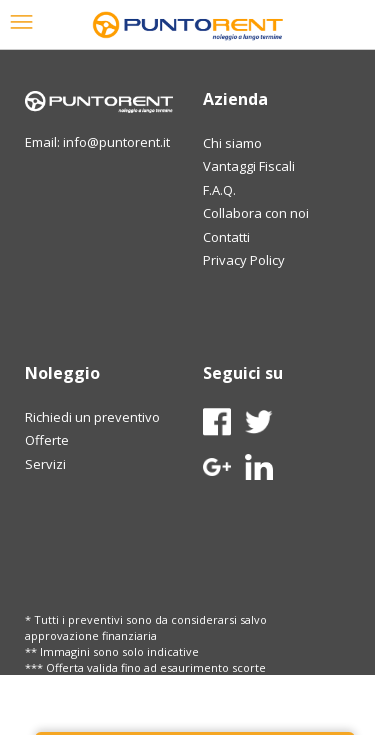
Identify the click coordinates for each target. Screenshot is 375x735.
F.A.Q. (219, 190)
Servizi (45, 464)
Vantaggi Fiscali (249, 166)
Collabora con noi (256, 213)
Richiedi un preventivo (92, 417)
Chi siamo (232, 143)
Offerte (47, 440)
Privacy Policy (244, 260)
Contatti (226, 237)
